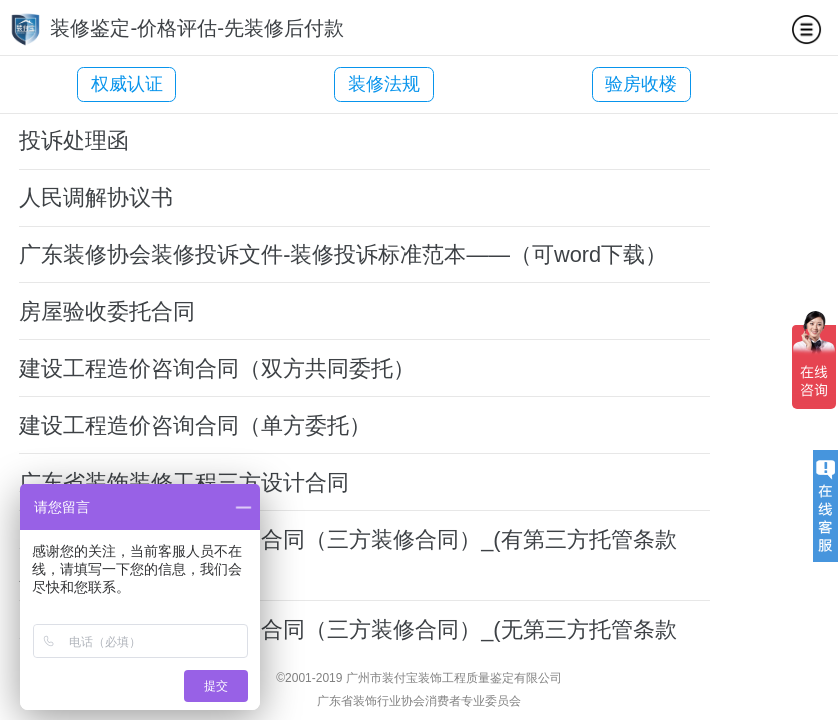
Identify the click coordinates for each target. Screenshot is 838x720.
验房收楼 (581, 84)
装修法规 (354, 84)
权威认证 (127, 84)
